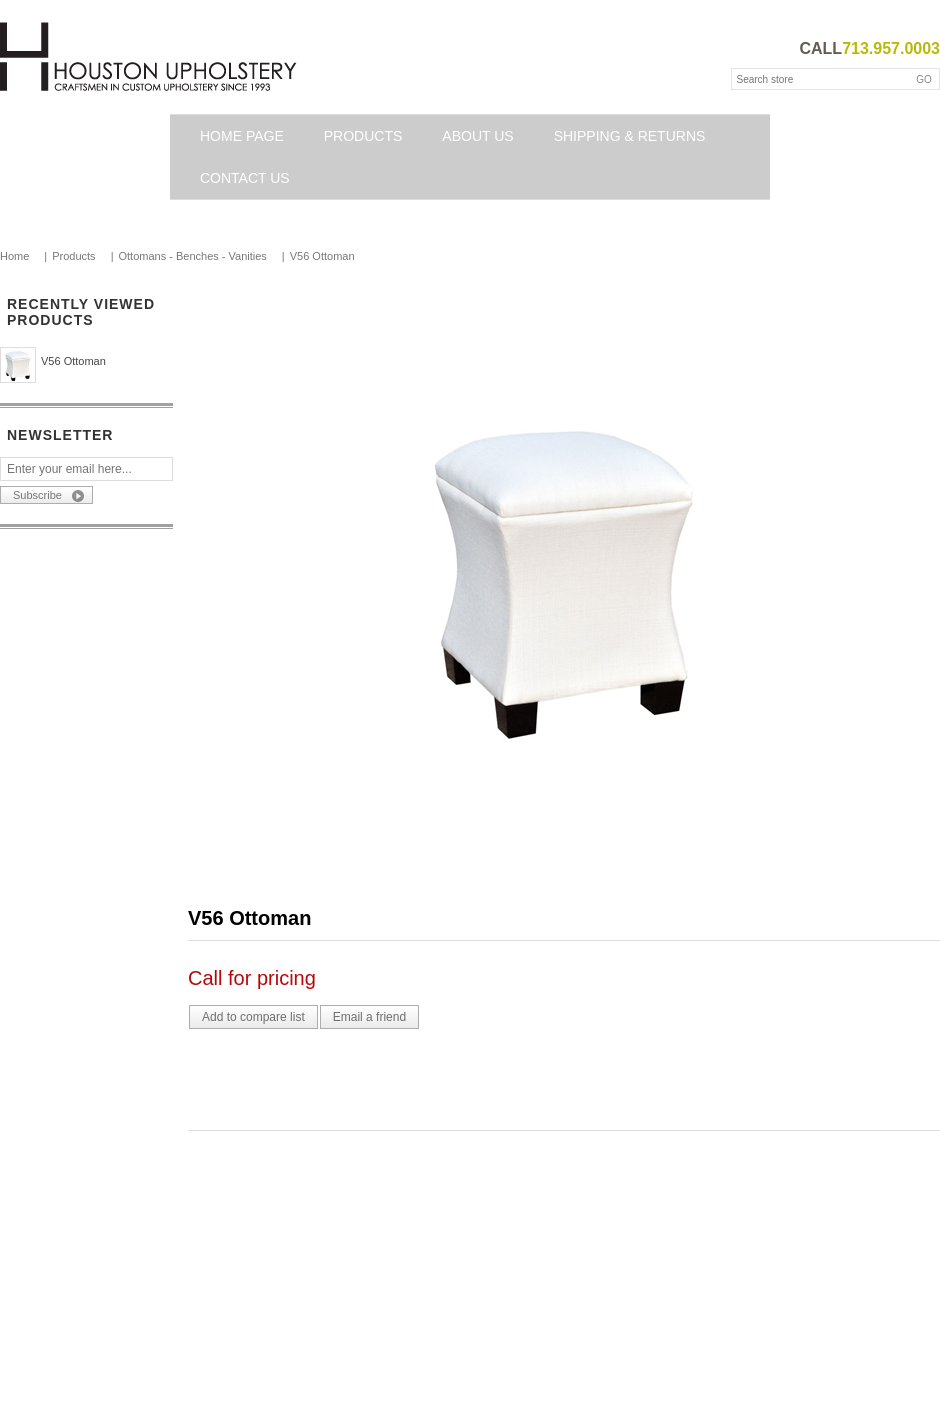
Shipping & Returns (630, 136)
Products (363, 136)
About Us (477, 136)
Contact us (245, 178)
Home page (242, 136)
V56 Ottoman (73, 361)
